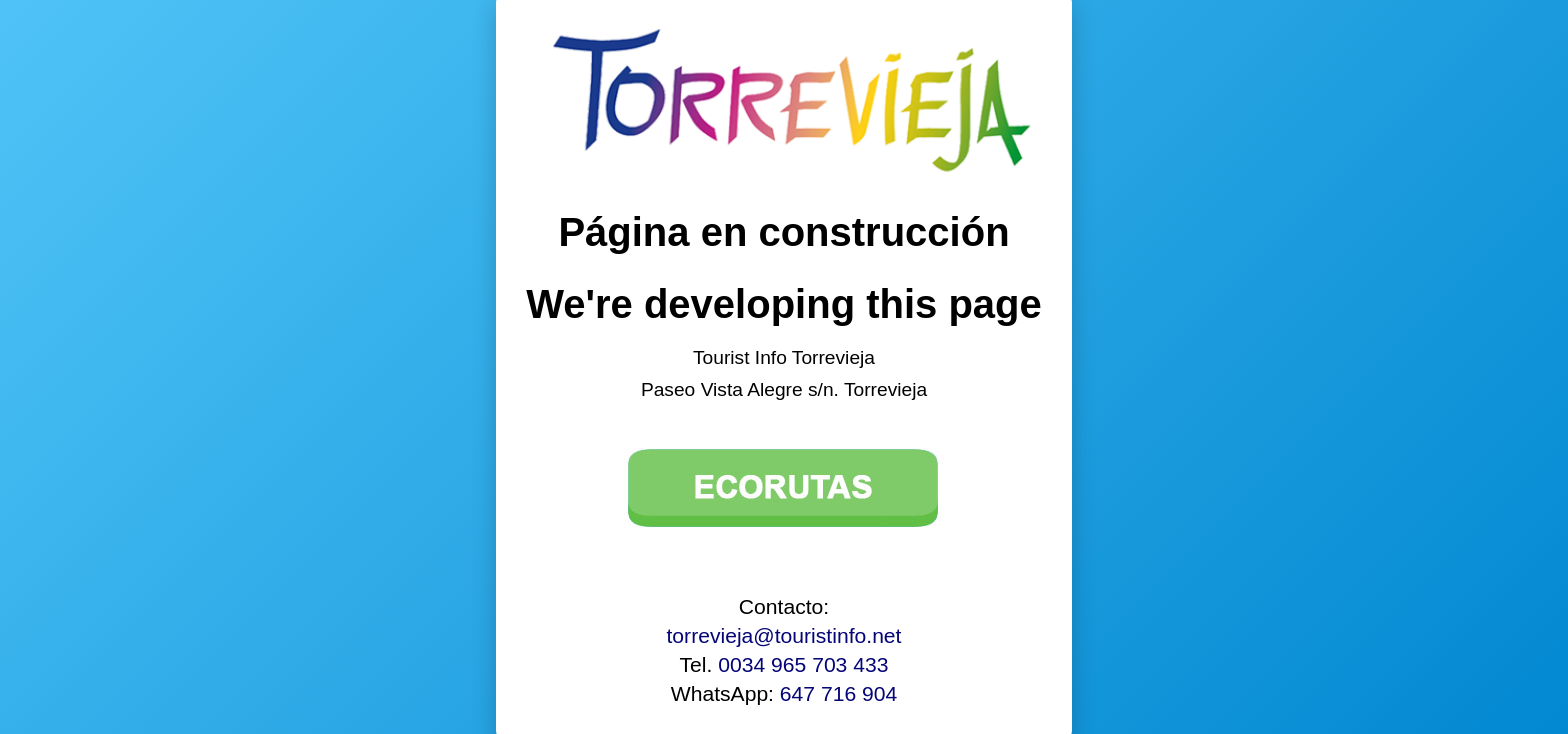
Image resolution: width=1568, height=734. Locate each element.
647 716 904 (838, 693)
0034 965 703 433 (803, 664)
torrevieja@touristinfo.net (784, 635)
